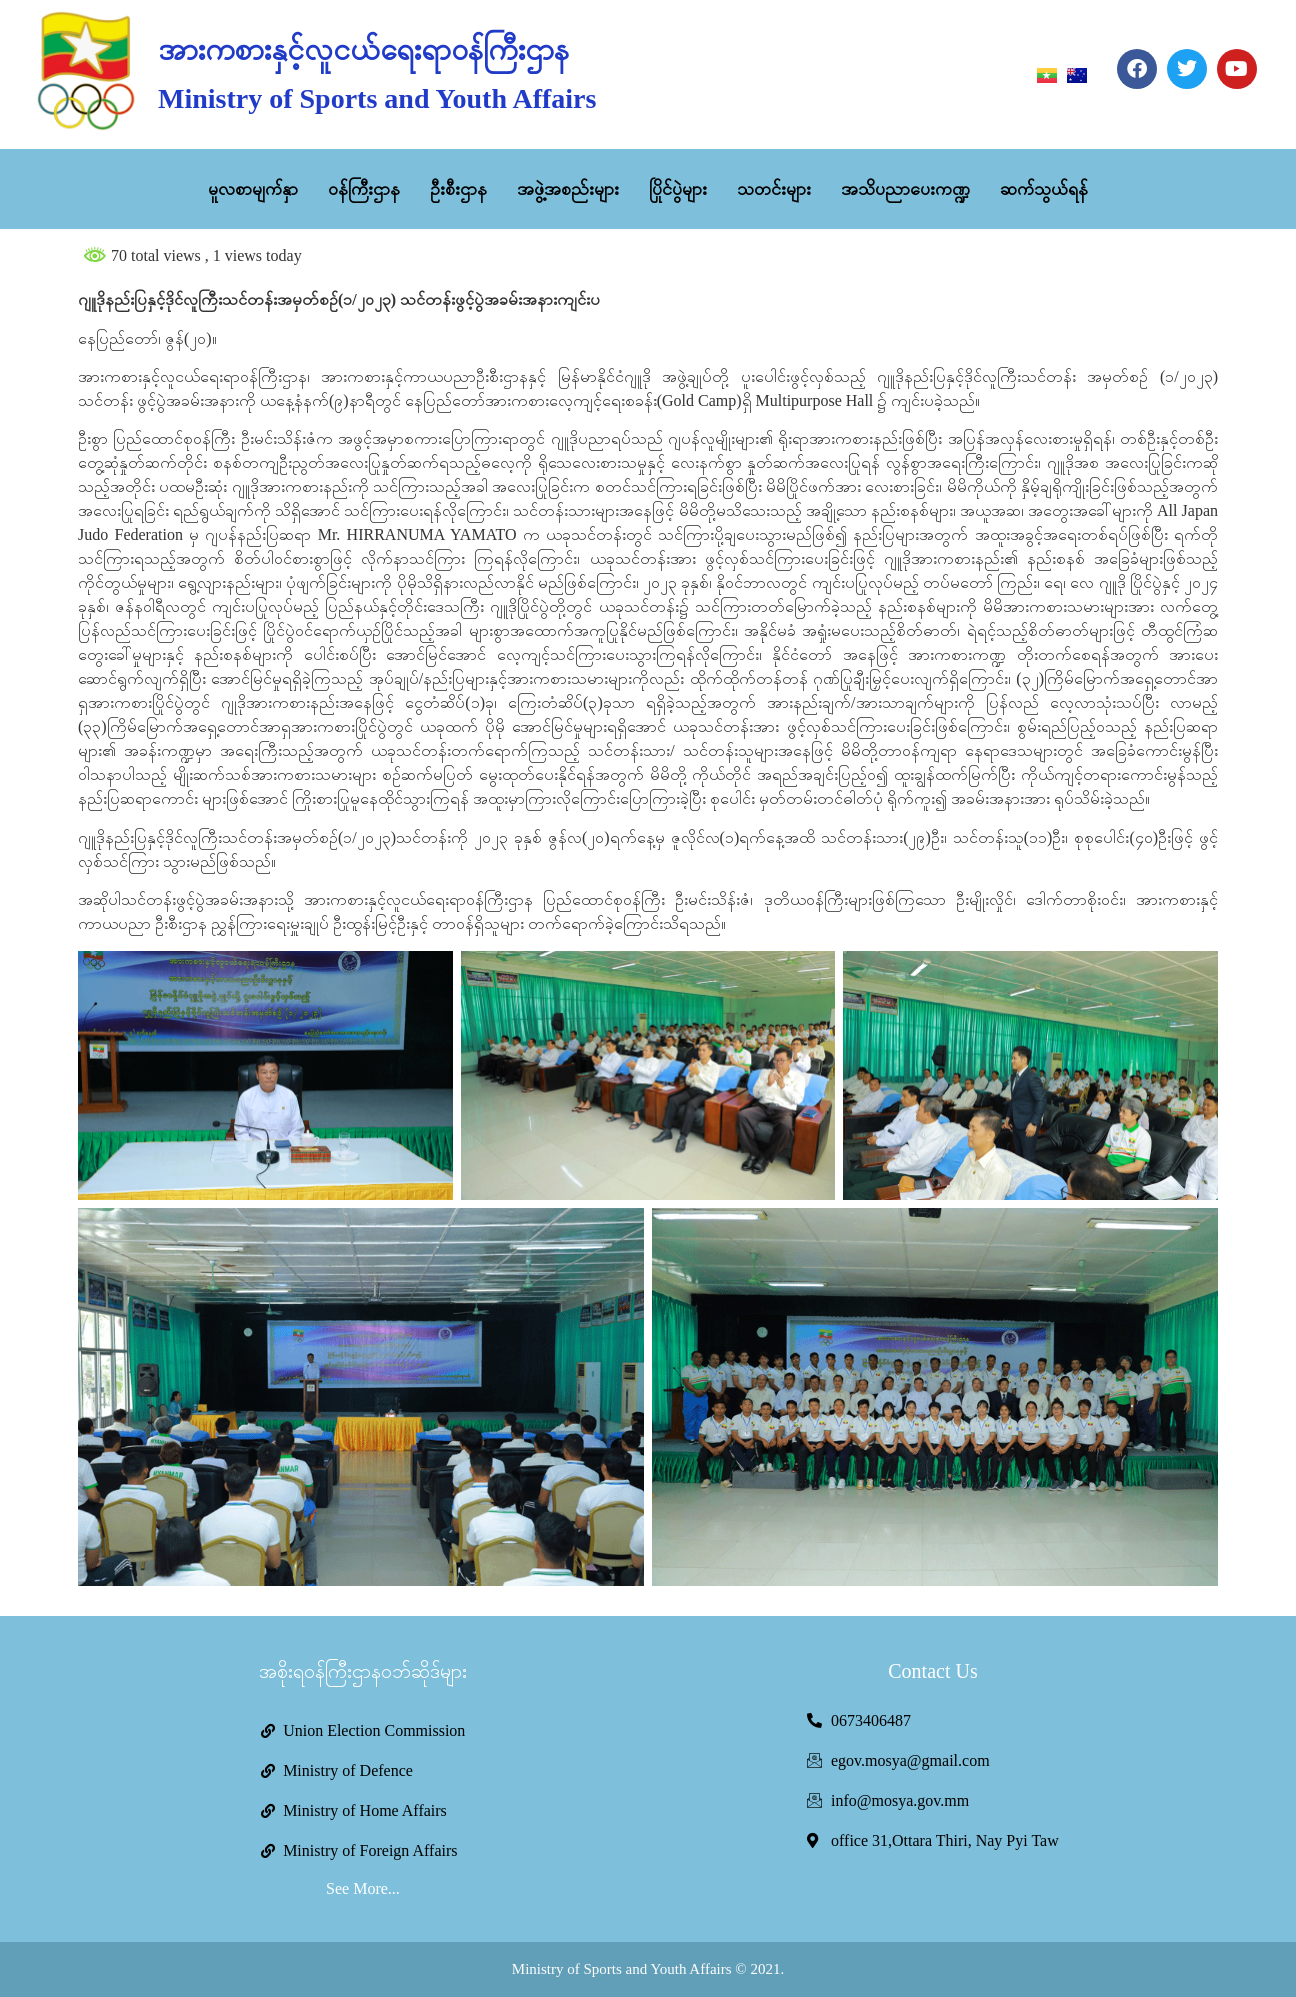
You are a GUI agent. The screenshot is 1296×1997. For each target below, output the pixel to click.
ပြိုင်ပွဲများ (678, 189)
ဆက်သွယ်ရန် (1044, 189)
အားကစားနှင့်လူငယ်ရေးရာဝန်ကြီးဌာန (363, 49)
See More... (363, 1888)
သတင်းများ (774, 189)
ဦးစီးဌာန (458, 189)
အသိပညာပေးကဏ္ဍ (905, 189)
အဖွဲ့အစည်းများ (568, 189)
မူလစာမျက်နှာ (253, 189)
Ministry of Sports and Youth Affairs (377, 98)
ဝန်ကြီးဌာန (364, 189)
